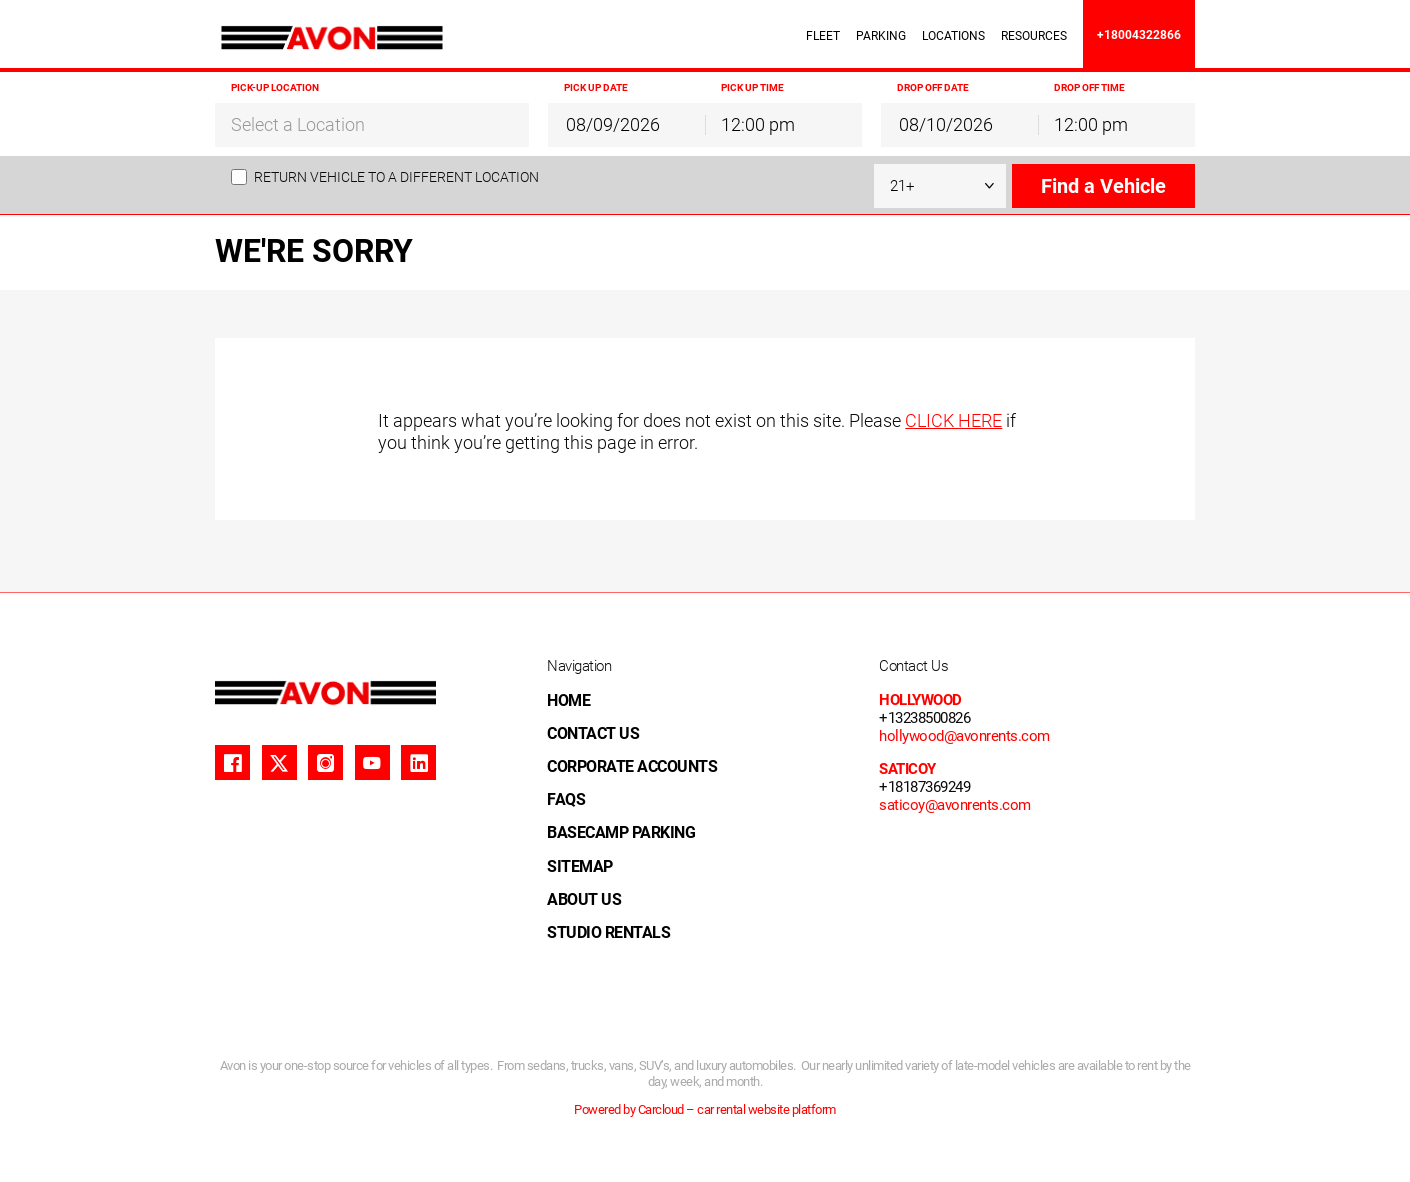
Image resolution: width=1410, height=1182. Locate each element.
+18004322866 (1139, 35)
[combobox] (372, 124)
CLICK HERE (953, 420)
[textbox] (372, 125)
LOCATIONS (953, 36)
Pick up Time (752, 87)
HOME (568, 700)
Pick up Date (596, 87)
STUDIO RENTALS (608, 932)
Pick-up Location (275, 87)
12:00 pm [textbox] (758, 124)
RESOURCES (1034, 36)
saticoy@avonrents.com (955, 805)
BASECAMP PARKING (621, 832)
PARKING (881, 36)
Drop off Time (1089, 87)
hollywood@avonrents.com (964, 736)
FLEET (823, 36)
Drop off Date (933, 87)
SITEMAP (580, 866)
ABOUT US (584, 899)
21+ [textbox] (902, 186)
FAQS (566, 799)
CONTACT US (593, 733)
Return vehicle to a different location (396, 177)
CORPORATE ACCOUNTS (632, 766)
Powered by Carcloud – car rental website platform (705, 1109)
